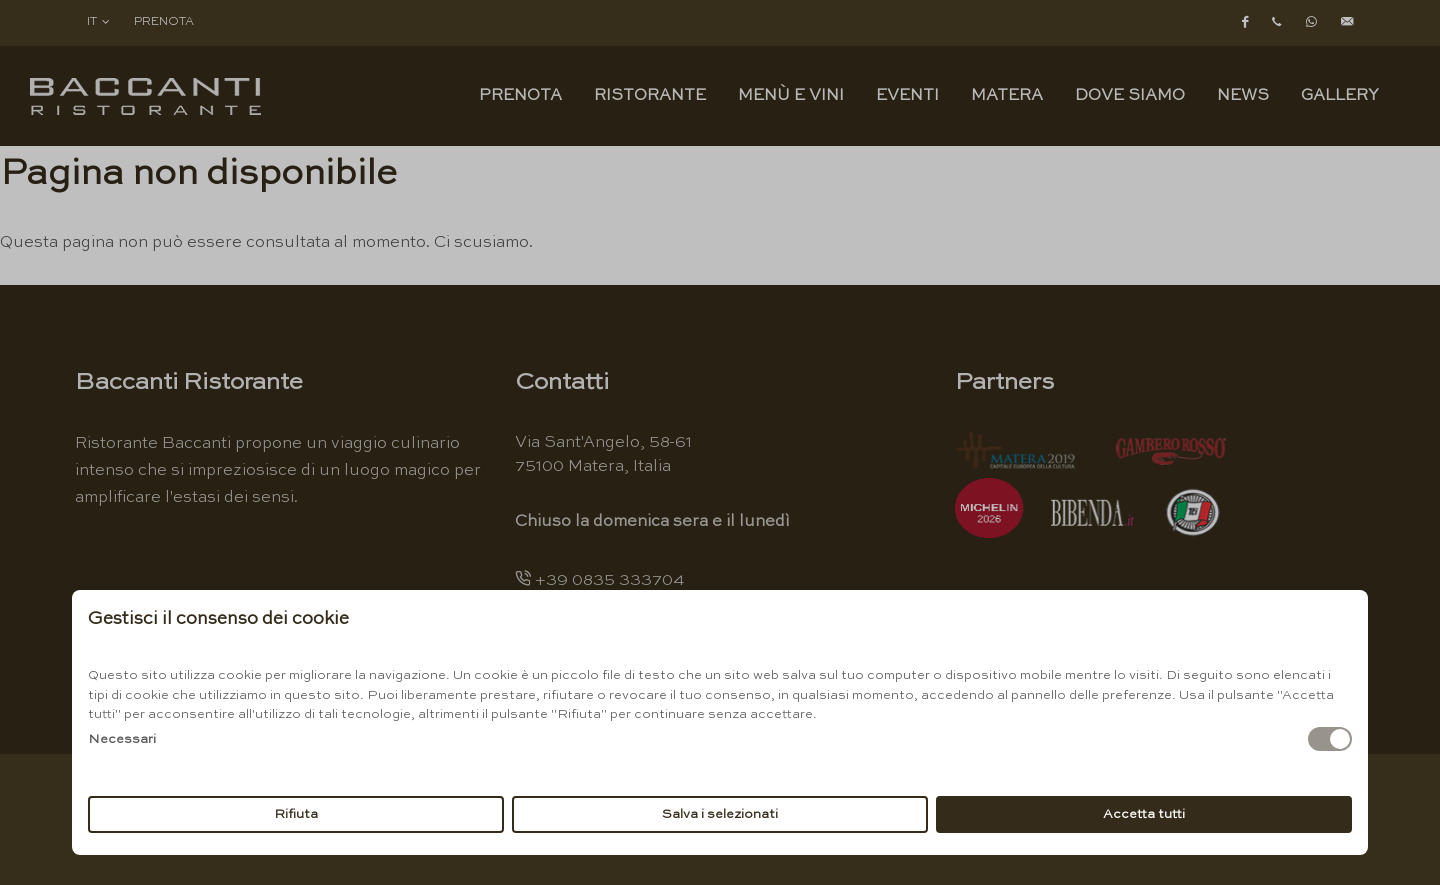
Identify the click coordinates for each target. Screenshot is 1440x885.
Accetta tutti (1144, 814)
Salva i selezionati (720, 814)
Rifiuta (296, 814)
